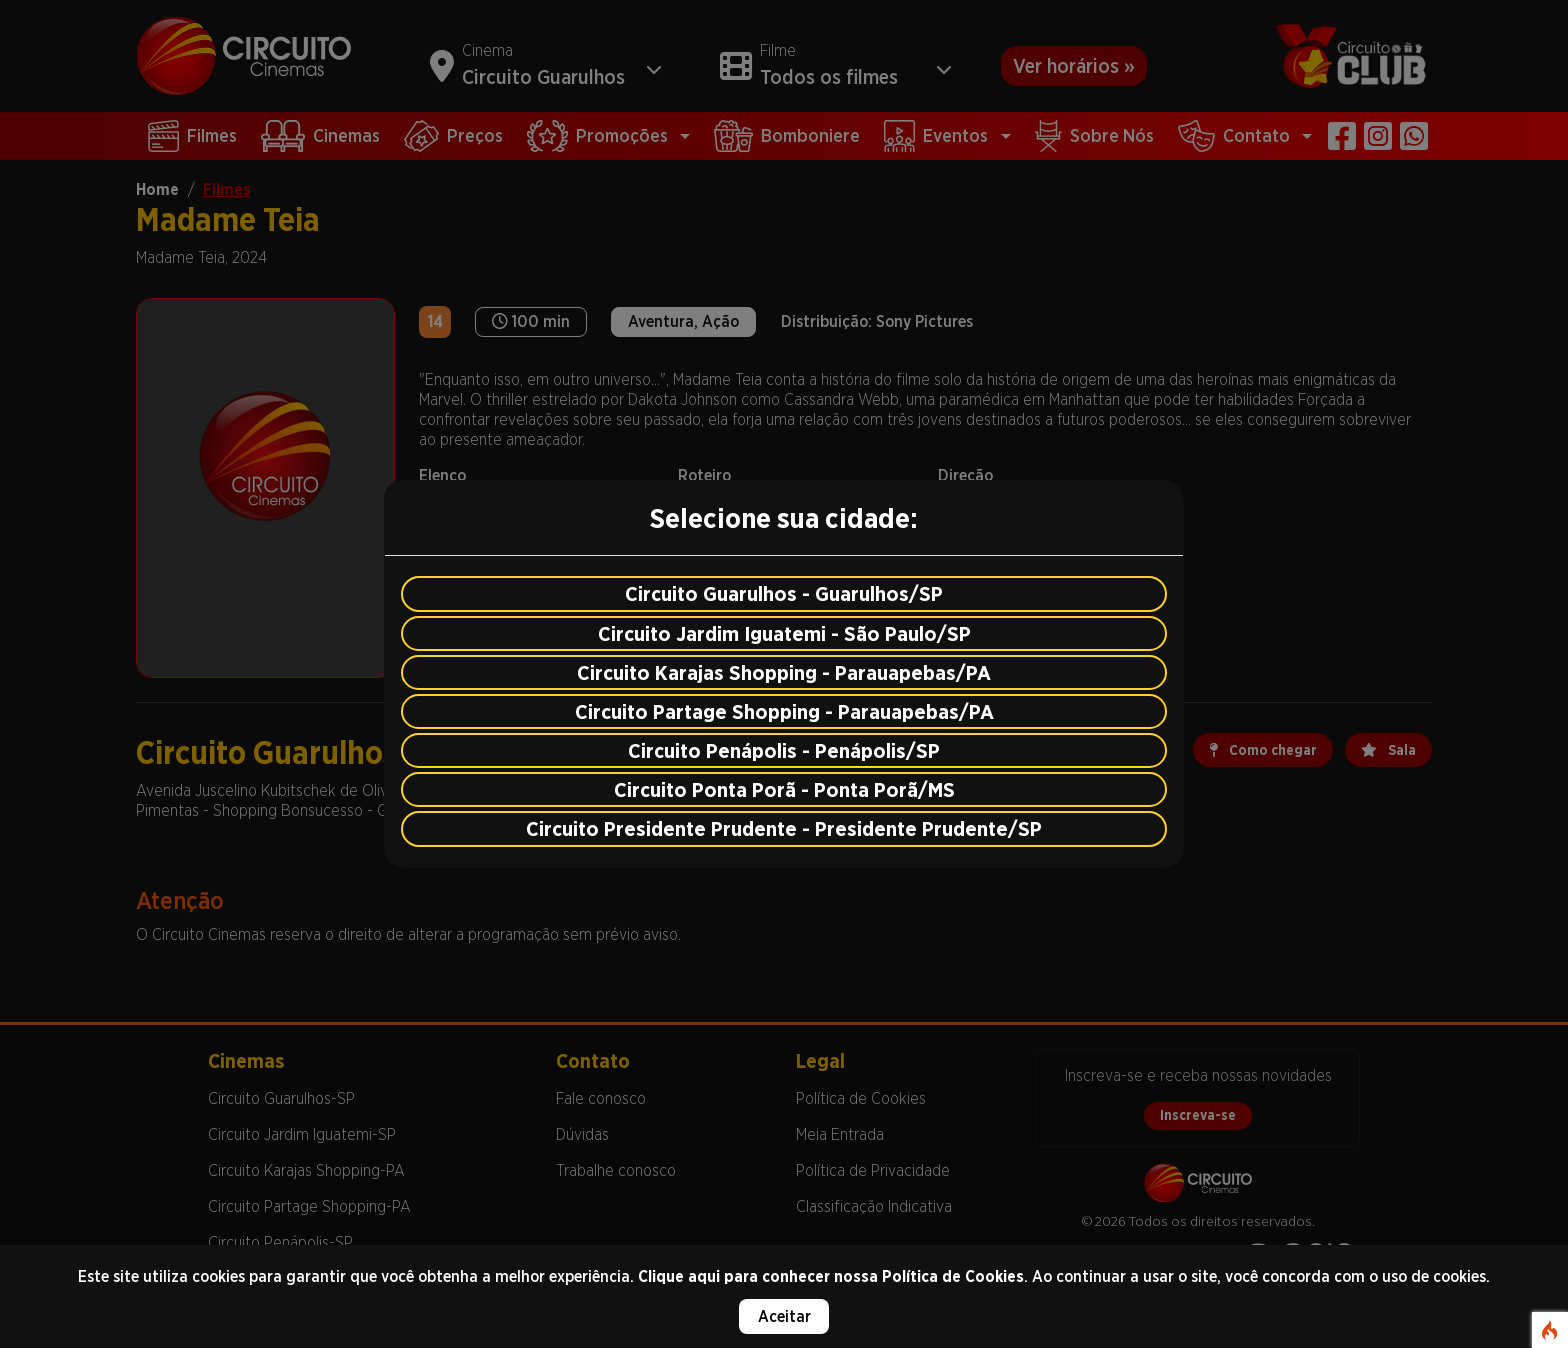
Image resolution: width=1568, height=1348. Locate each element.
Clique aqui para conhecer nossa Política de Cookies (831, 1276)
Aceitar (784, 1316)
